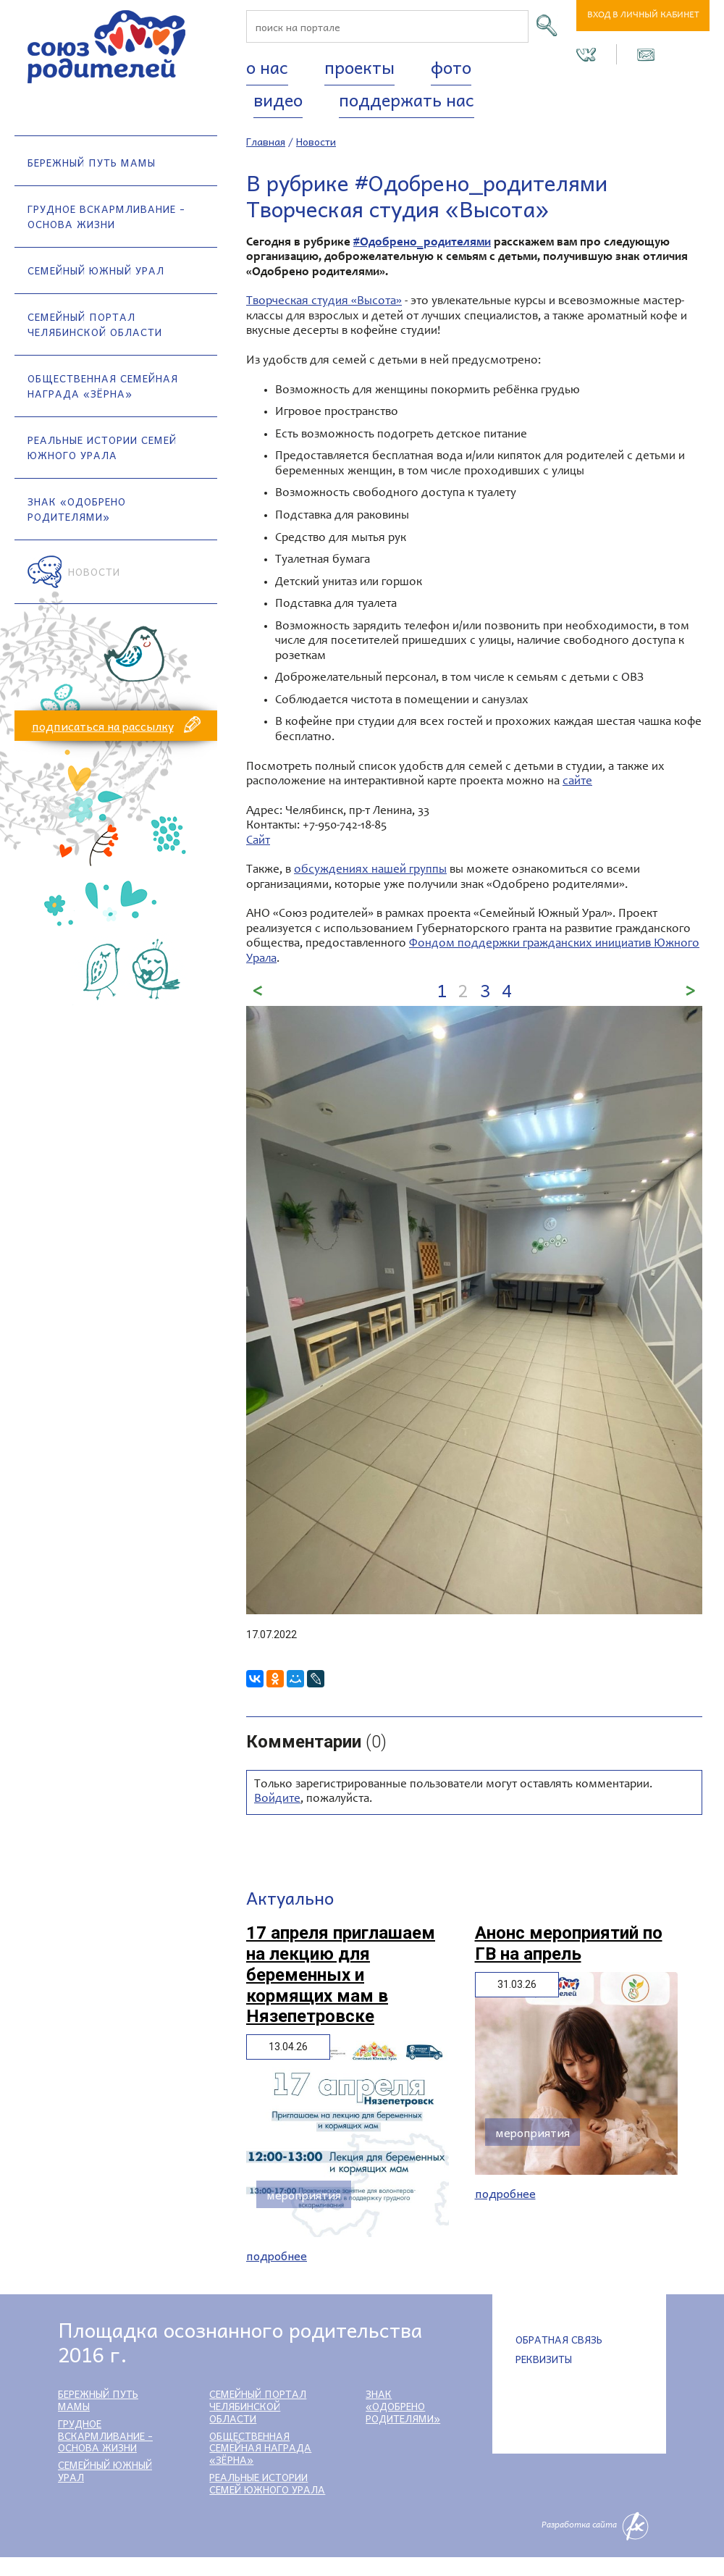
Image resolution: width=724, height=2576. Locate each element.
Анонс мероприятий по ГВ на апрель (568, 1943)
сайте (577, 782)
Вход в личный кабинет (643, 15)
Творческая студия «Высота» (324, 301)
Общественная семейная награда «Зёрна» (103, 385)
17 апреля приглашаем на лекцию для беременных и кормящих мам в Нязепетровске (340, 1974)
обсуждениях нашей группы (370, 870)
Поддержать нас (406, 99)
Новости (94, 571)
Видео (278, 99)
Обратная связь (558, 2339)
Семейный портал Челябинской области (95, 324)
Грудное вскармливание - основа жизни (106, 216)
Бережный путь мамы (92, 162)
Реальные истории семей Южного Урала (102, 447)
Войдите (277, 1799)
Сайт (258, 841)
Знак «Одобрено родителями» (77, 508)
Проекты (359, 66)
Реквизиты (543, 2359)
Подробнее (276, 2255)
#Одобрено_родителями (422, 243)
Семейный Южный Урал (96, 270)
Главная (265, 141)
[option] (474, 1310)
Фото (451, 66)
